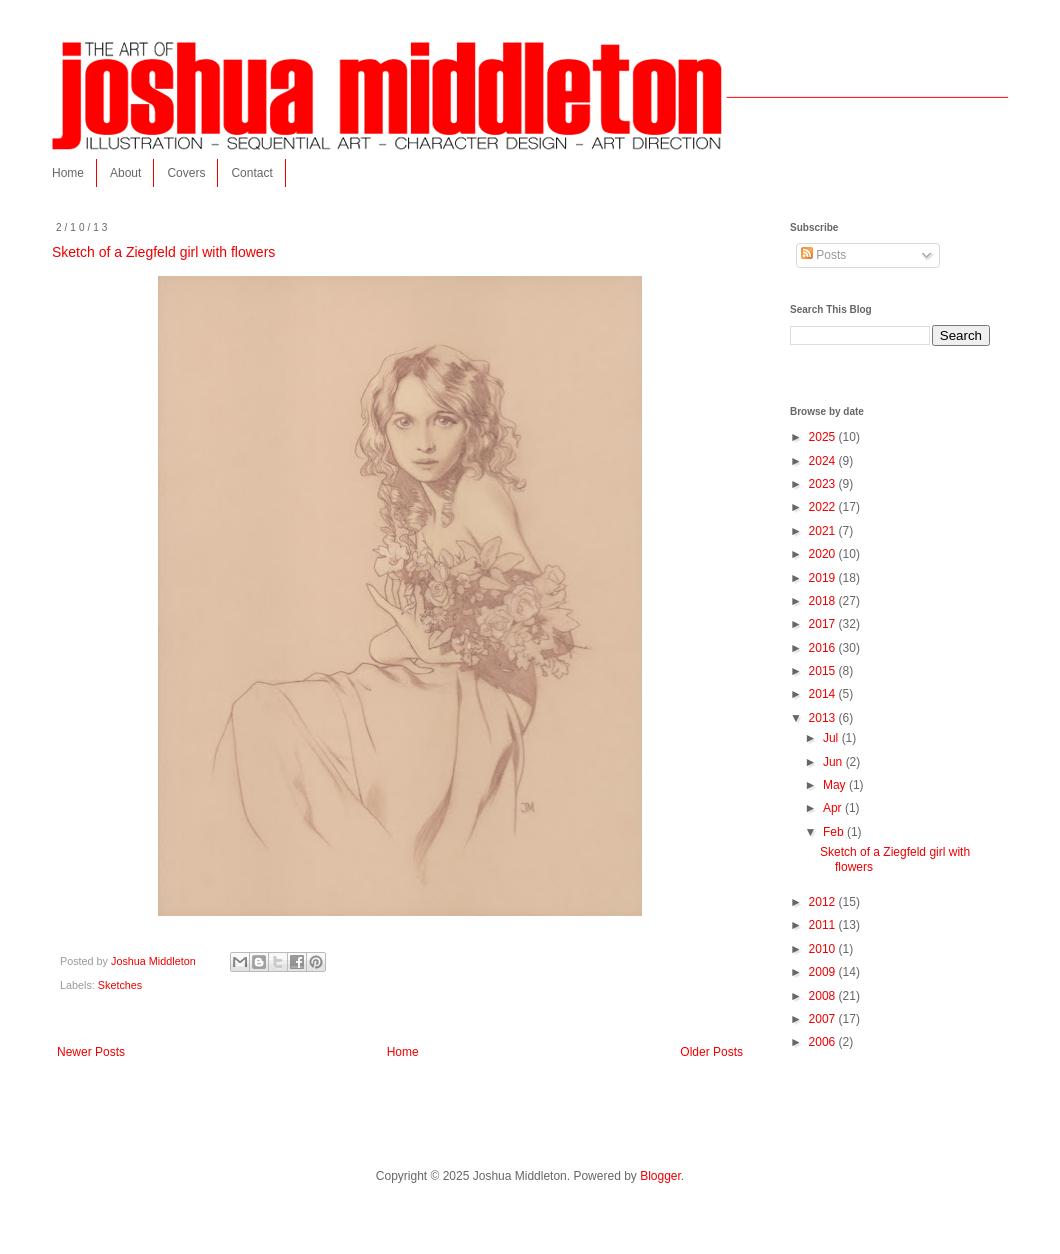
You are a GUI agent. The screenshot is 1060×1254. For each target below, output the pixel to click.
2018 (824, 601)
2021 (824, 531)
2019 (824, 578)
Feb (835, 832)
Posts (823, 255)
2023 (824, 484)
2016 (824, 648)
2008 (824, 996)
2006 (824, 1042)
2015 (824, 671)
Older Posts (711, 1052)
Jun (834, 762)
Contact (251, 173)
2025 (824, 437)
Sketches (120, 985)
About (125, 173)
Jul (832, 738)
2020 (824, 554)
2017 (824, 624)
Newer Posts (91, 1052)
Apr (834, 808)
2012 (824, 902)
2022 (824, 507)
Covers (186, 173)
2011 (824, 925)
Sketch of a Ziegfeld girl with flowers (163, 252)
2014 (824, 694)
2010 (824, 949)
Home (68, 173)
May (836, 785)
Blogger (660, 1176)
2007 (824, 1019)
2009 (824, 972)
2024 (824, 461)
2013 (824, 718)
